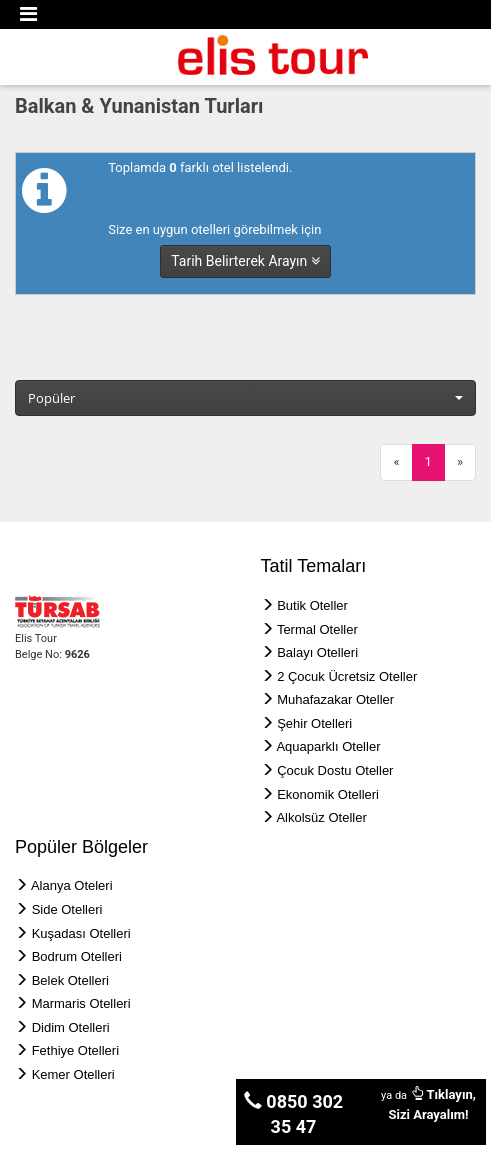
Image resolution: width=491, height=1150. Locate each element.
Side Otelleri (67, 909)
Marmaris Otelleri (81, 1003)
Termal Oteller (317, 629)
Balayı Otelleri (317, 652)
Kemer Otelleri (73, 1074)
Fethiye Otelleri (75, 1050)
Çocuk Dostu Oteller (335, 770)
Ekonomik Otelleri (328, 794)
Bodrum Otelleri (77, 956)
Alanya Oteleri (72, 885)
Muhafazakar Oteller (335, 699)
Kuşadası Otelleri (81, 933)
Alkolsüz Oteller (321, 817)
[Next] (460, 462)
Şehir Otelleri (314, 723)
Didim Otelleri (71, 1027)
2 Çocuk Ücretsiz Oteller (347, 676)
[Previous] (396, 462)
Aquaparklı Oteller (328, 746)
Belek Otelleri (70, 980)
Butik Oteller (312, 605)
